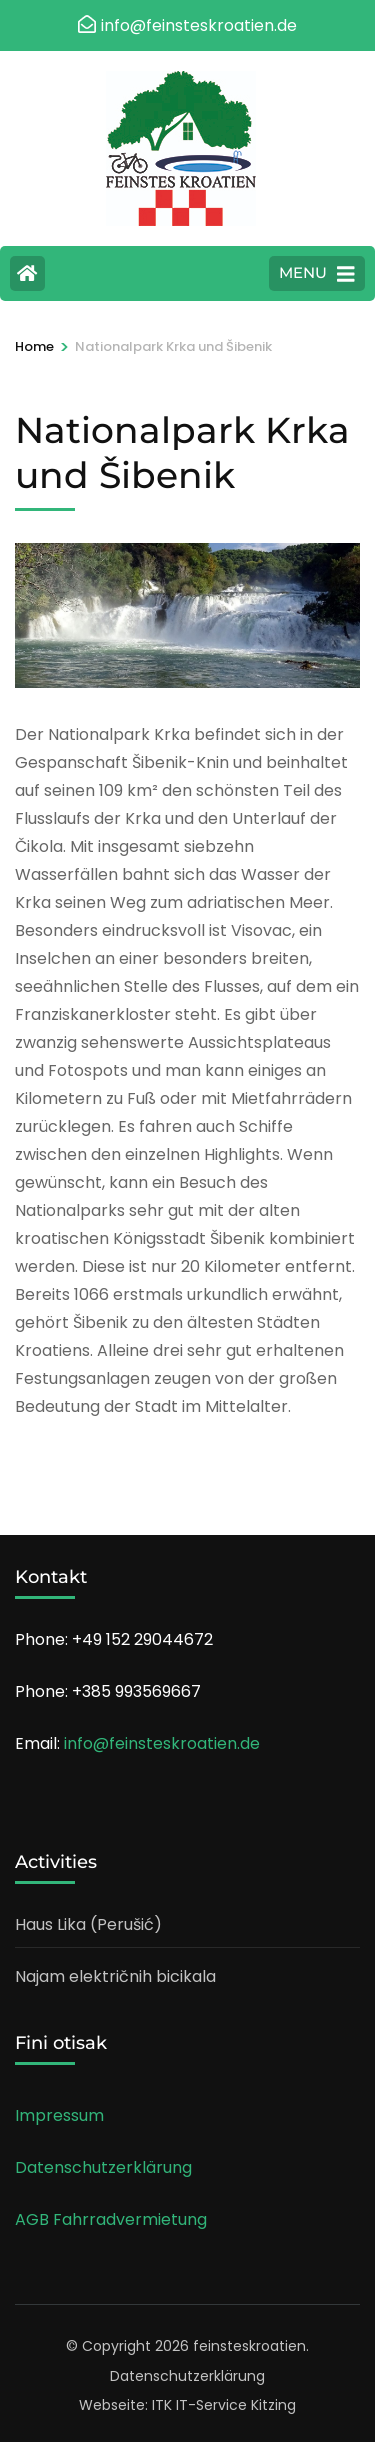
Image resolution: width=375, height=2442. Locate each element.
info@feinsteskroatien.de (162, 1743)
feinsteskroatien (249, 2346)
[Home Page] (27, 273)
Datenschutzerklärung (103, 2167)
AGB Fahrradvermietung (111, 2219)
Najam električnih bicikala (115, 1976)
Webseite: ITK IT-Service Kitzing (187, 2405)
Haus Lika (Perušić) (88, 1924)
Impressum (59, 2115)
